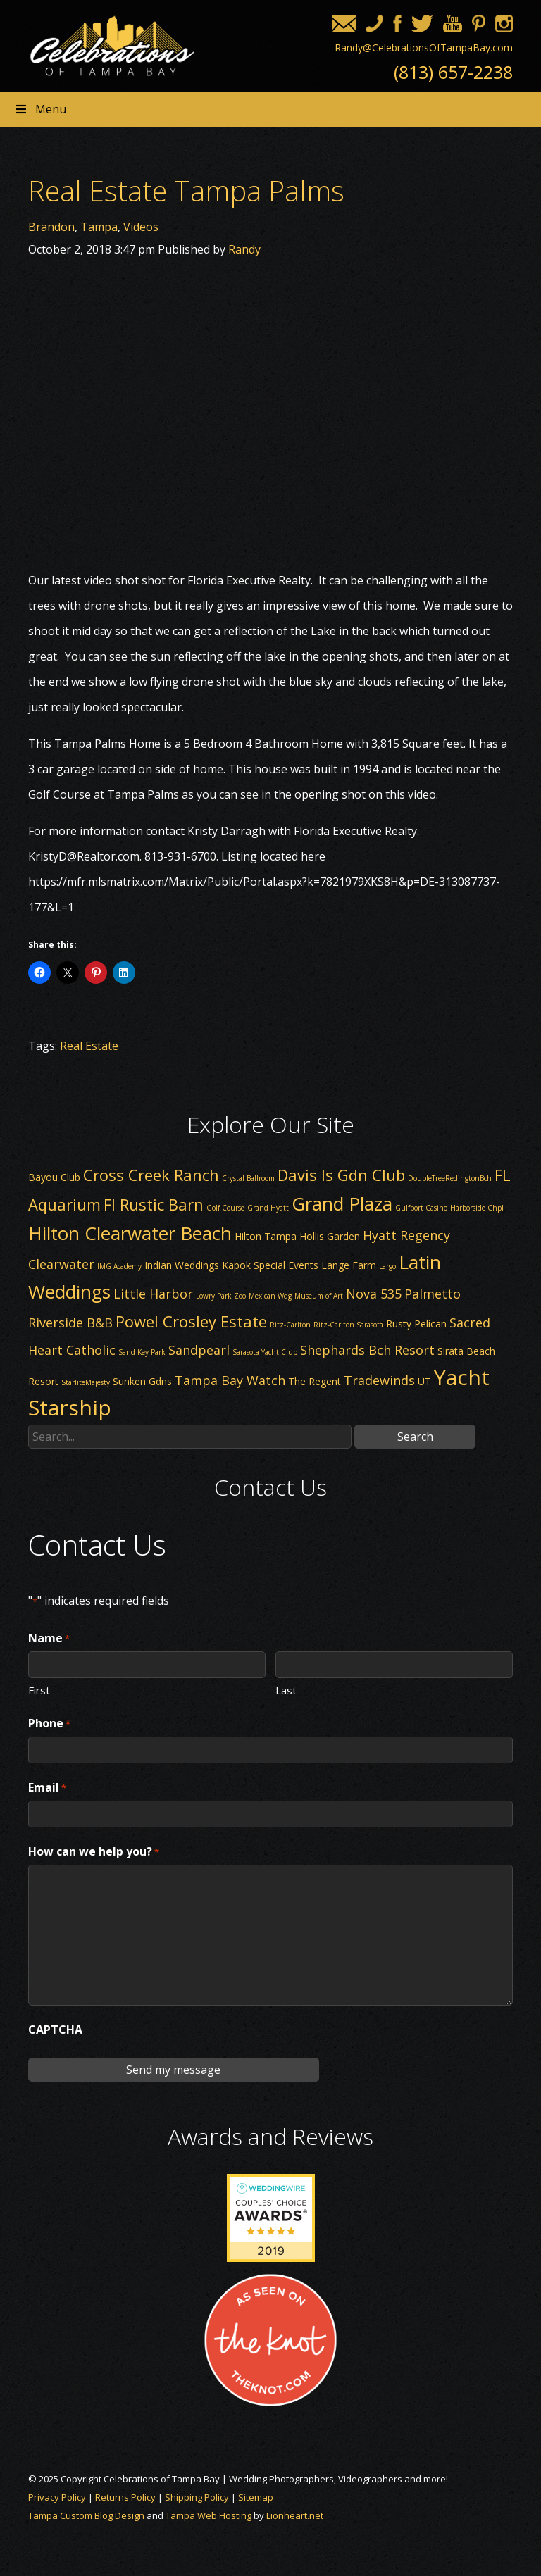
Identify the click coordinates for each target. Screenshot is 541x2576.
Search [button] (415, 1436)
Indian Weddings (181, 1265)
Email (47, 1788)
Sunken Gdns (142, 1381)
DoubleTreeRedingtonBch (450, 1178)
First (39, 1689)
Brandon (51, 227)
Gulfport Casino (421, 1208)
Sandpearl (199, 1350)
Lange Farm (348, 1265)
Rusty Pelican (416, 1323)
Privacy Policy (57, 2497)
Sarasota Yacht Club (264, 1352)
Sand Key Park (142, 1352)
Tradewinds (379, 1380)
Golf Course (225, 1208)
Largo (387, 1266)
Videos (140, 227)
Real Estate (89, 1045)
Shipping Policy (197, 2497)
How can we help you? (93, 1852)
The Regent (314, 1381)
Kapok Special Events (270, 1265)
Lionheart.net (294, 2515)
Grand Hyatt (268, 1208)
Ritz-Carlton (290, 1325)
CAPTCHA (55, 2029)
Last (286, 1689)
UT (424, 1381)
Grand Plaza (342, 1203)
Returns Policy (125, 2497)
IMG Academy (119, 1266)
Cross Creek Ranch (151, 1174)
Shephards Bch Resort (367, 1350)
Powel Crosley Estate (191, 1321)
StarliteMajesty (85, 1382)
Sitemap (255, 2497)
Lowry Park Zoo (221, 1296)
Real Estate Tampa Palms (186, 190)
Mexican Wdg (270, 1296)
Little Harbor (153, 1293)
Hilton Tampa (266, 1236)
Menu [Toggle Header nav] (40, 109)
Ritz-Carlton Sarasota (348, 1325)
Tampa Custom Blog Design (86, 2515)
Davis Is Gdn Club (341, 1174)
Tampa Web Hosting (208, 2515)
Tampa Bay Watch (230, 1380)
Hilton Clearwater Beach (130, 1233)
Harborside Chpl (477, 1208)
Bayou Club (54, 1177)
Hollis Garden (329, 1236)
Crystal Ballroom (248, 1178)
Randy (244, 249)
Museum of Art (318, 1296)
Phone (49, 1724)
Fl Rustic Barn (154, 1204)
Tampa (99, 227)
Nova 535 (374, 1293)
